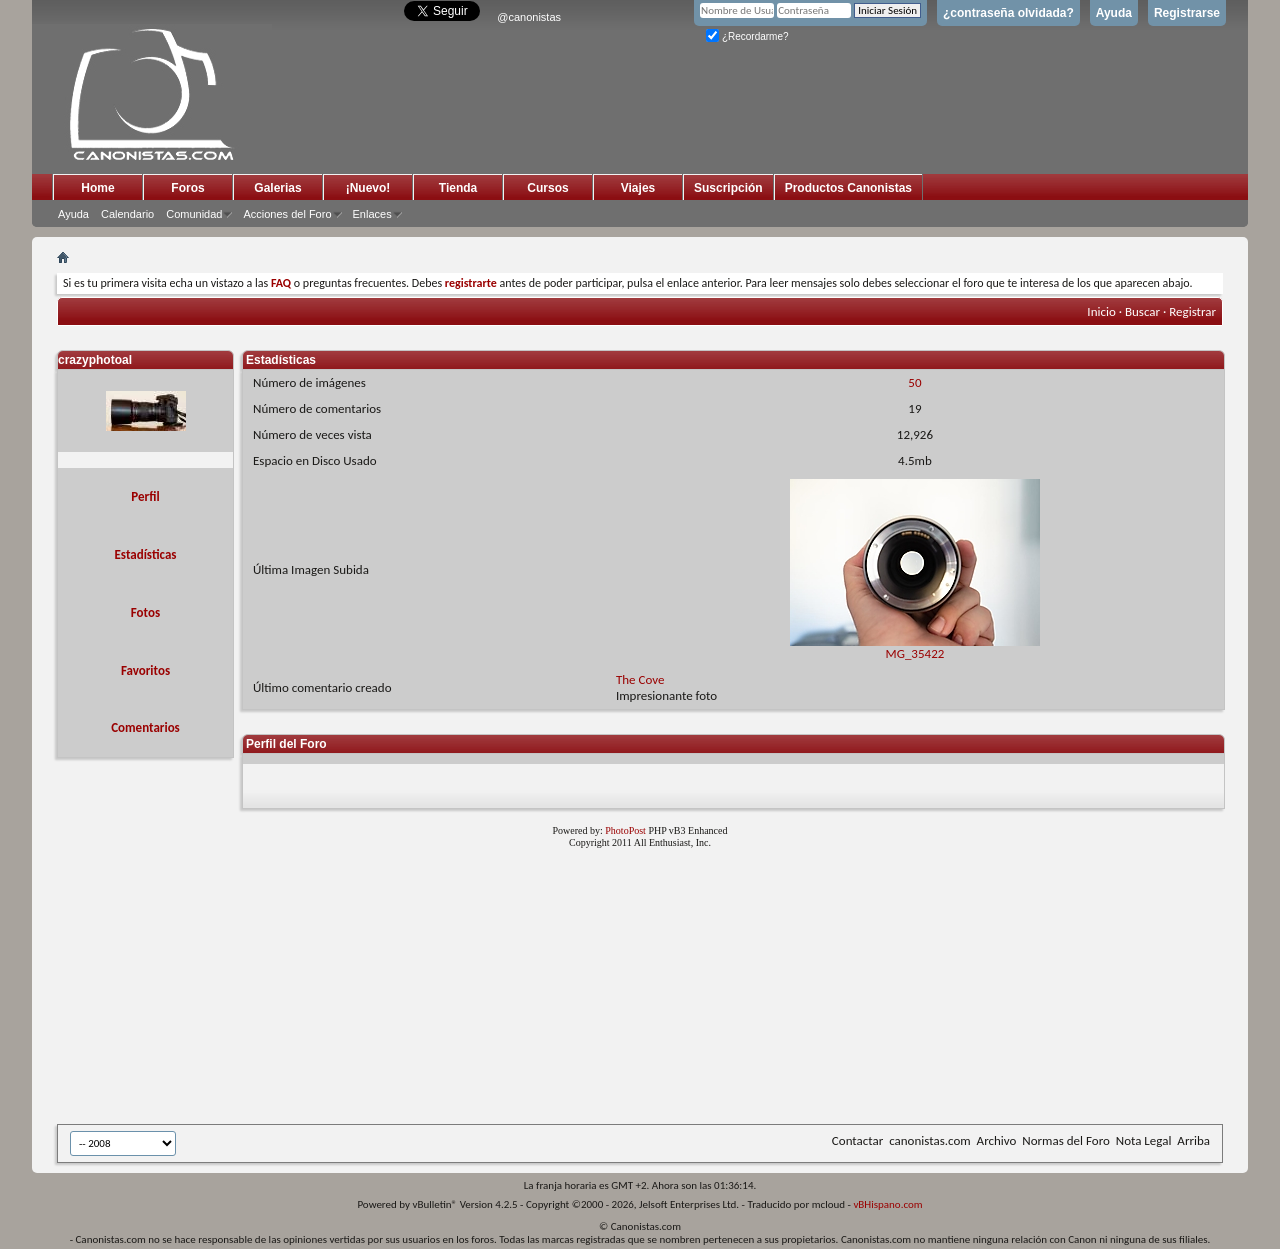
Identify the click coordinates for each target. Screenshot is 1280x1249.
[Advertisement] (547, 990)
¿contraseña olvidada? (1008, 13)
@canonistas (529, 17)
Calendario (127, 214)
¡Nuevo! (368, 188)
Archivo (997, 1140)
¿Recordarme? (747, 36)
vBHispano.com (887, 1204)
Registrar (1192, 311)
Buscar (1142, 311)
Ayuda (1114, 13)
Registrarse (1187, 13)
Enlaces (372, 214)
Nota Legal (1144, 1140)
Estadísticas (146, 554)
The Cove (640, 679)
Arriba (1193, 1140)
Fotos (145, 612)
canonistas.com (929, 1140)
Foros (187, 188)
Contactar (857, 1140)
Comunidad (194, 214)
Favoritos (145, 670)
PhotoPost (625, 830)
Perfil (145, 496)
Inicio (1101, 311)
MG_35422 (915, 647)
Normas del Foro (1065, 1140)
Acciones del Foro (287, 214)
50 (914, 382)
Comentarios (145, 727)
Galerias (277, 188)
